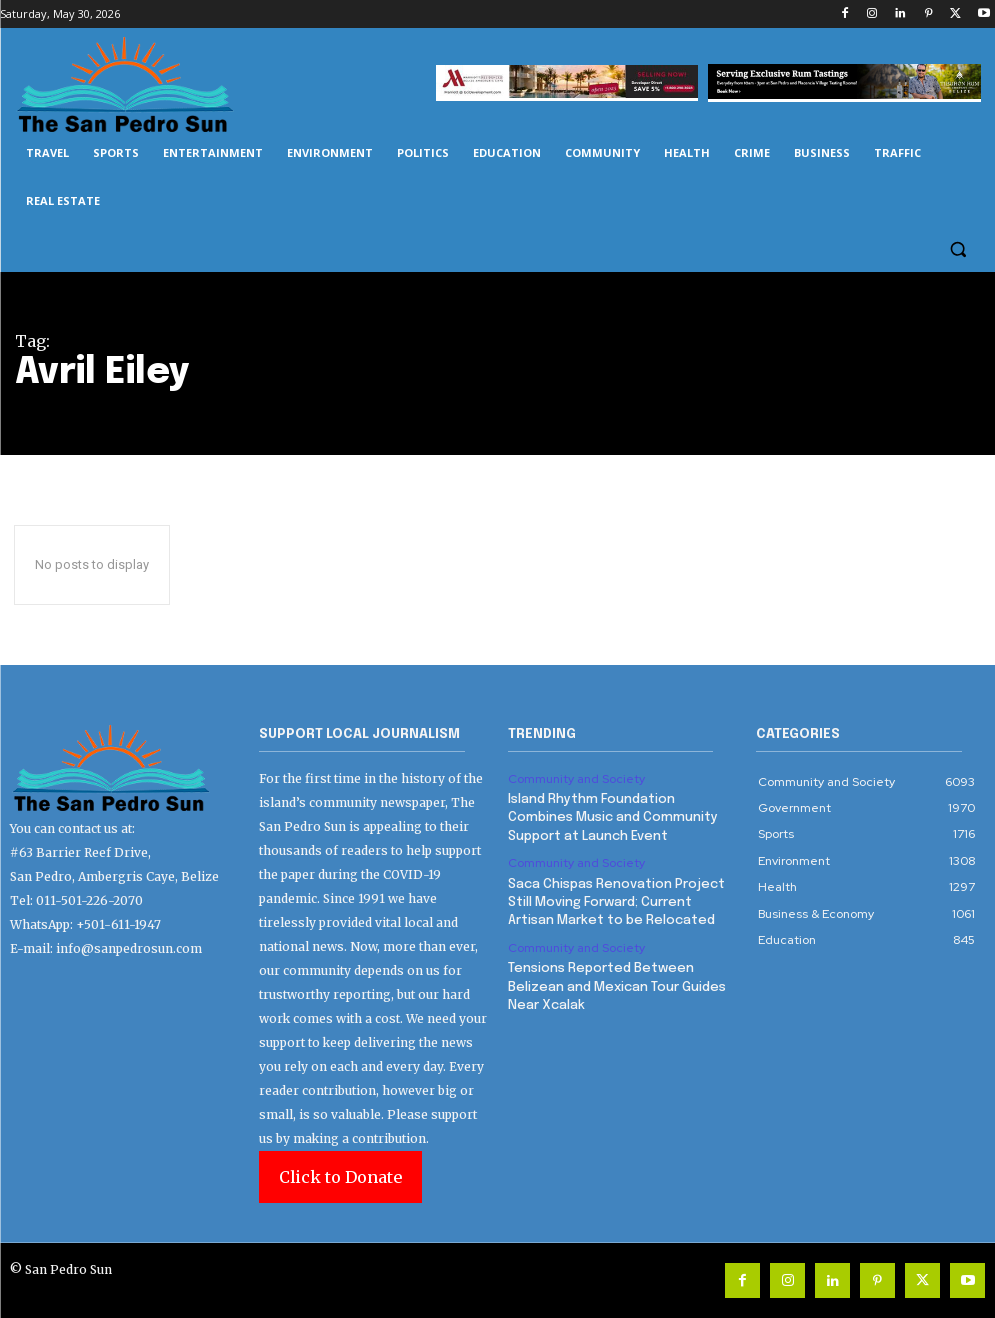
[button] (957, 249)
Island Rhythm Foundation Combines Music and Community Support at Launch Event (613, 817)
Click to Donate (340, 1177)
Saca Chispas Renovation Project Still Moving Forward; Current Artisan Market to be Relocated (616, 901)
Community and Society (576, 779)
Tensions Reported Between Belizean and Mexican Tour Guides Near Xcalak (617, 985)
